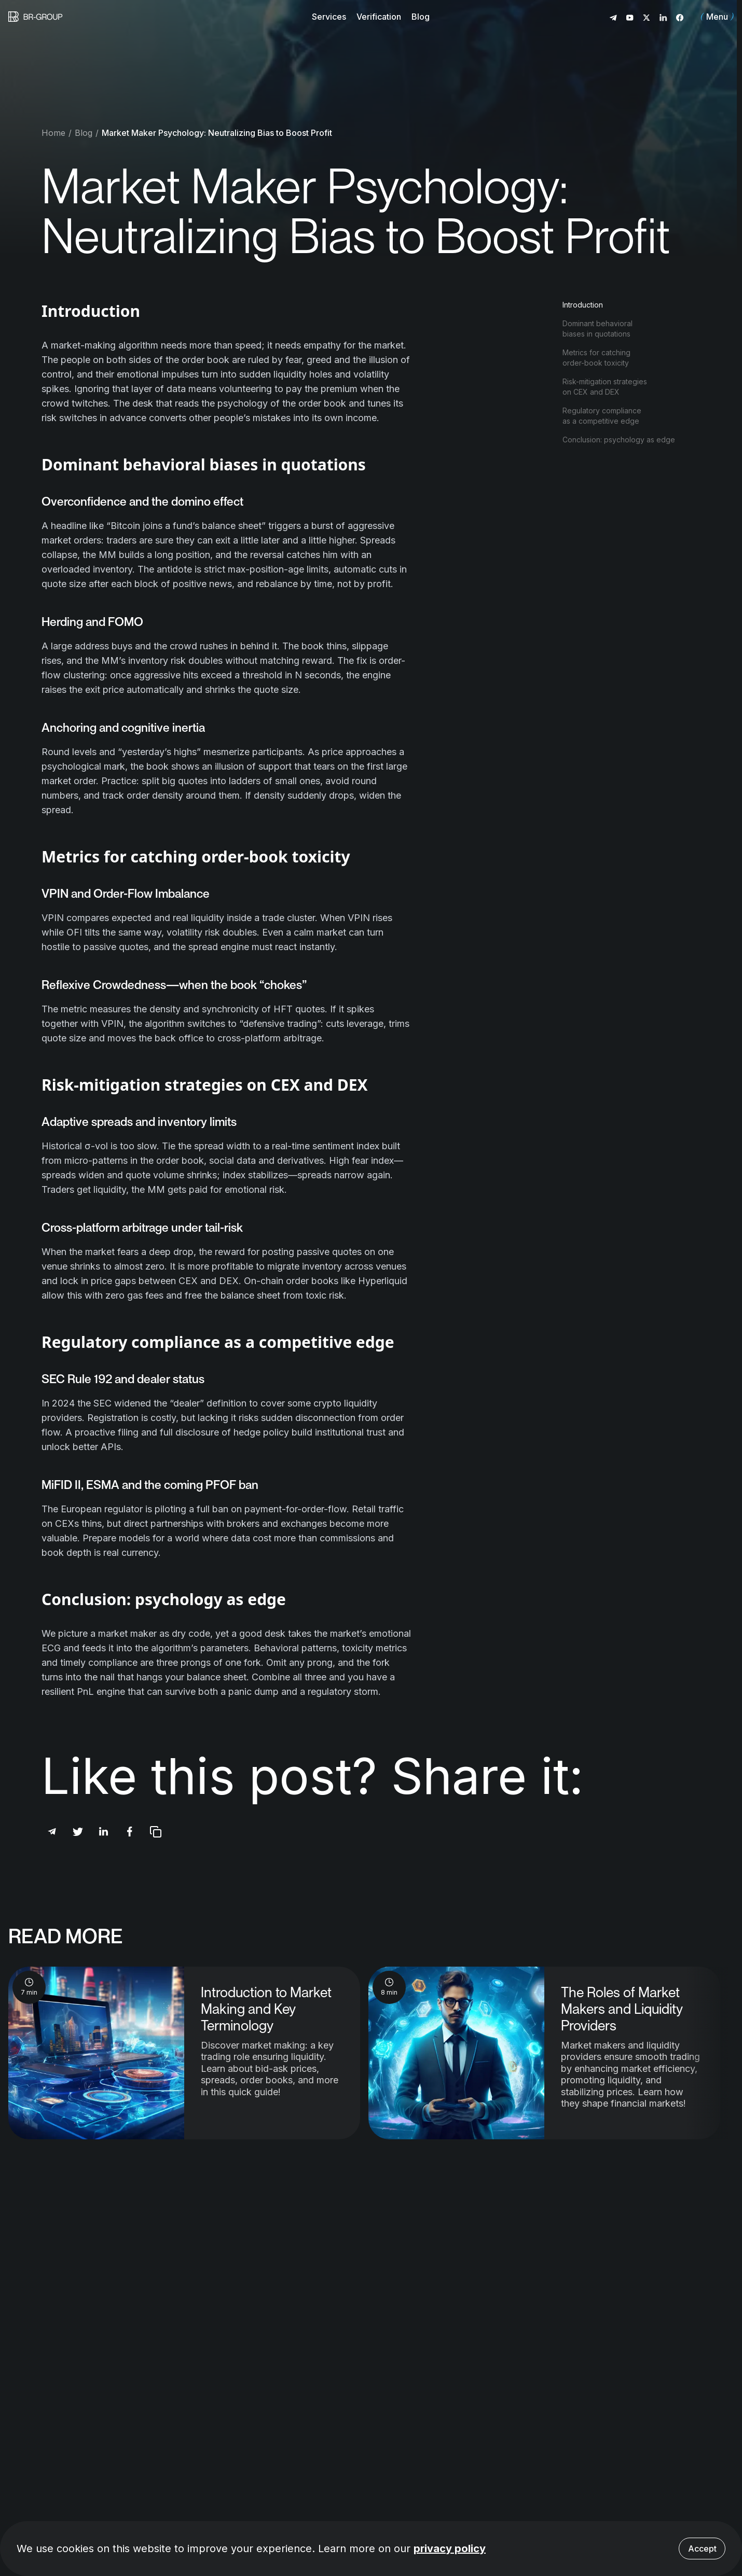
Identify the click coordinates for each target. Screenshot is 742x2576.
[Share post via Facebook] (129, 1831)
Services (329, 16)
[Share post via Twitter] (77, 1831)
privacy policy (450, 2548)
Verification (378, 16)
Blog (420, 16)
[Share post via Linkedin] (103, 1831)
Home (53, 133)
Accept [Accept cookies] (702, 2548)
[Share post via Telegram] (52, 1831)
